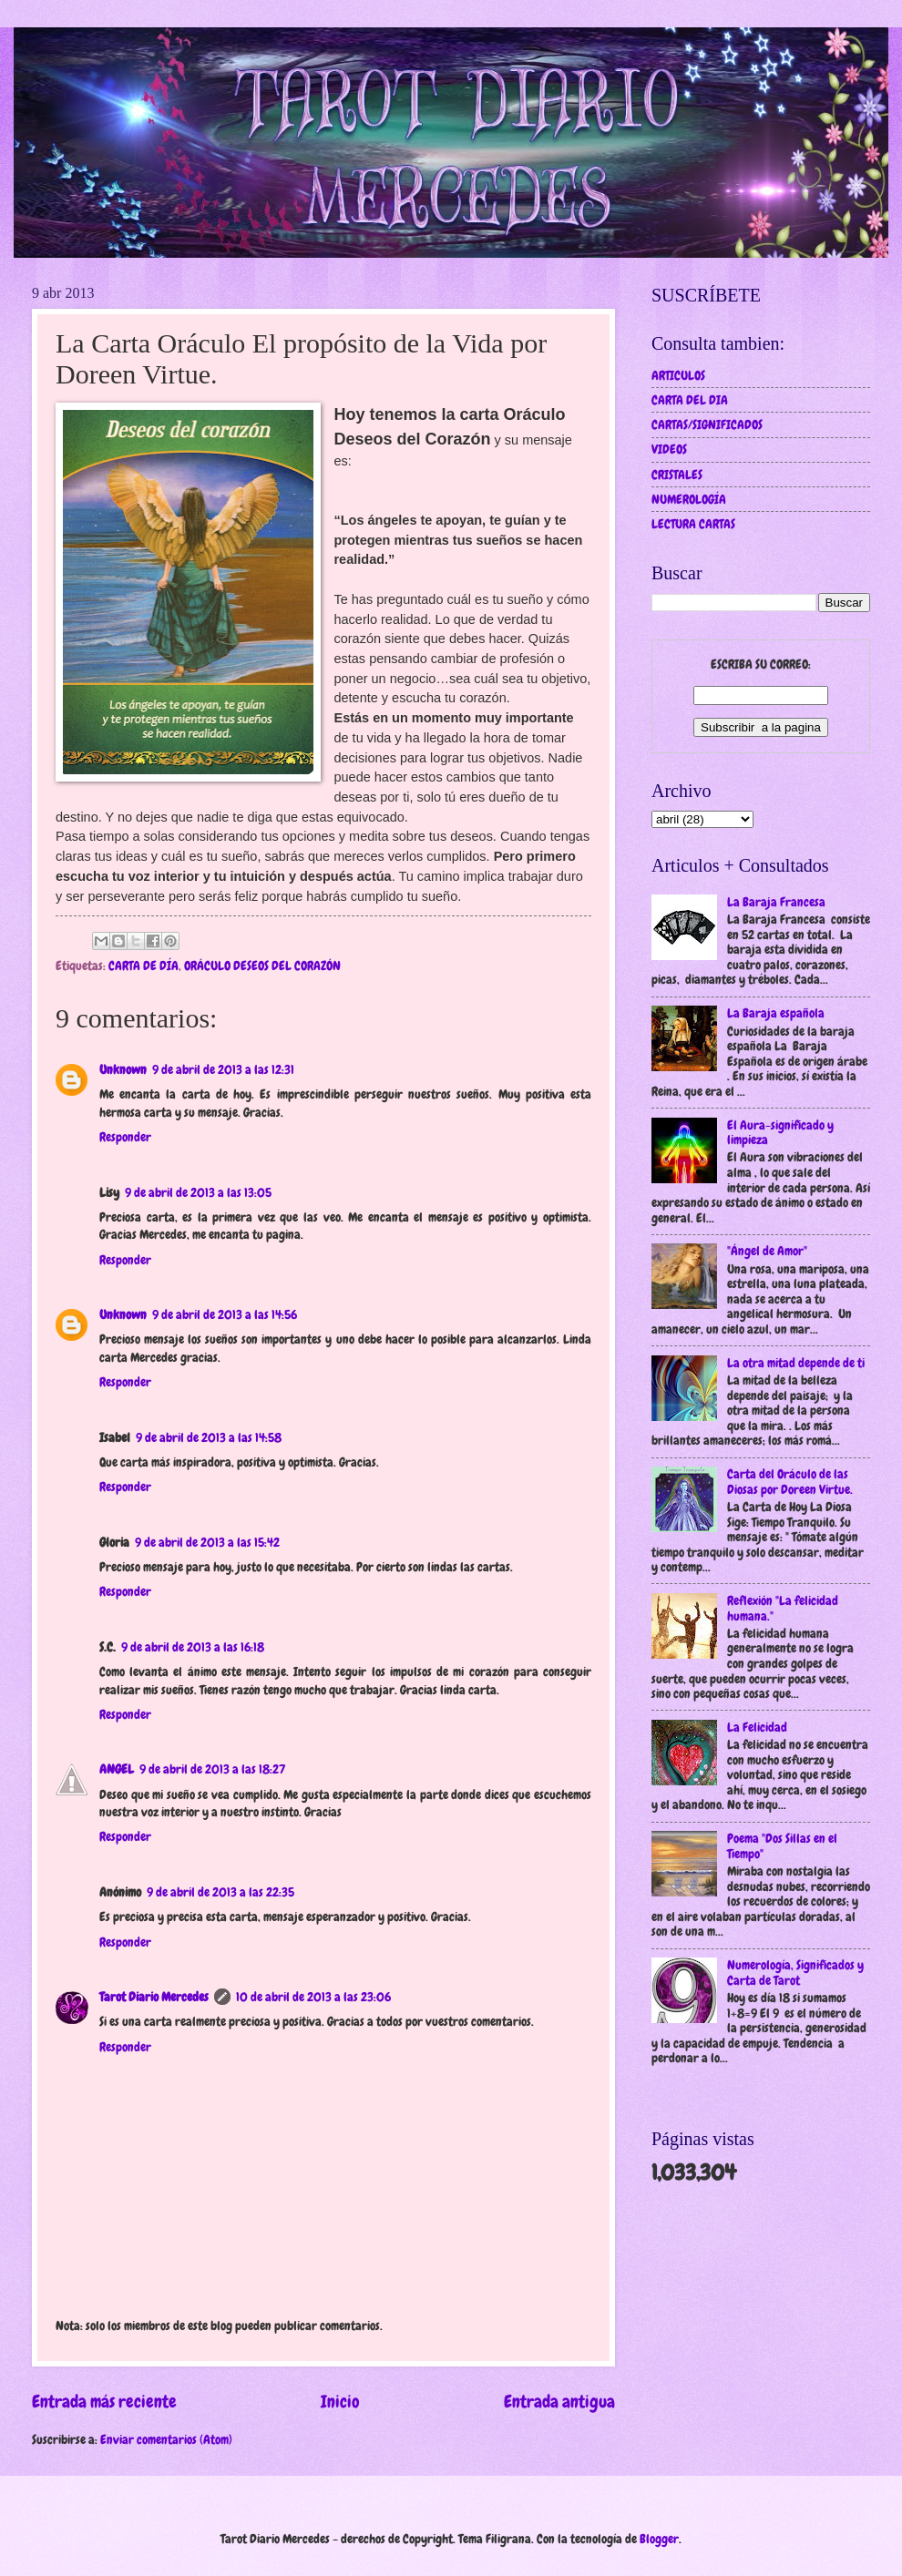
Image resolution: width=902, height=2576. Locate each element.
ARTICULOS (678, 375)
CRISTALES (676, 474)
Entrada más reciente (104, 2401)
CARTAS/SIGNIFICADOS (707, 424)
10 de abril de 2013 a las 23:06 (313, 1996)
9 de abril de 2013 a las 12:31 (223, 1069)
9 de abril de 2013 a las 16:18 (192, 1647)
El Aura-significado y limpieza (780, 1133)
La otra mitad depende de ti (796, 1362)
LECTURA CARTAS (693, 524)
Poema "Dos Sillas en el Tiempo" (782, 1846)
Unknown (123, 1069)
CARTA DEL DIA (689, 400)
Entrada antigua (559, 2401)
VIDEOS (669, 449)
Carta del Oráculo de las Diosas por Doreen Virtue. (790, 1482)
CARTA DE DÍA (143, 965)
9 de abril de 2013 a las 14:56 (224, 1314)
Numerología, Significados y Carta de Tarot (795, 1972)
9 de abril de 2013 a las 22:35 (220, 1892)
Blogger (659, 2538)
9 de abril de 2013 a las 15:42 (207, 1542)
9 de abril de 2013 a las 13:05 (198, 1192)
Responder (125, 1137)
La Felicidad (757, 1727)
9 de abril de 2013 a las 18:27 (212, 1769)
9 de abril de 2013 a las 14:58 (209, 1437)
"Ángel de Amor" (767, 1250)
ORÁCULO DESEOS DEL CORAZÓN (262, 965)
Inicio (340, 2401)
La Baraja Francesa (776, 902)
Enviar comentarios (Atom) (166, 2439)
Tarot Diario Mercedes (154, 1996)
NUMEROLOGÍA (688, 499)
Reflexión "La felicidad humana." (782, 1608)
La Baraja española (776, 1013)
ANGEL (116, 1769)
